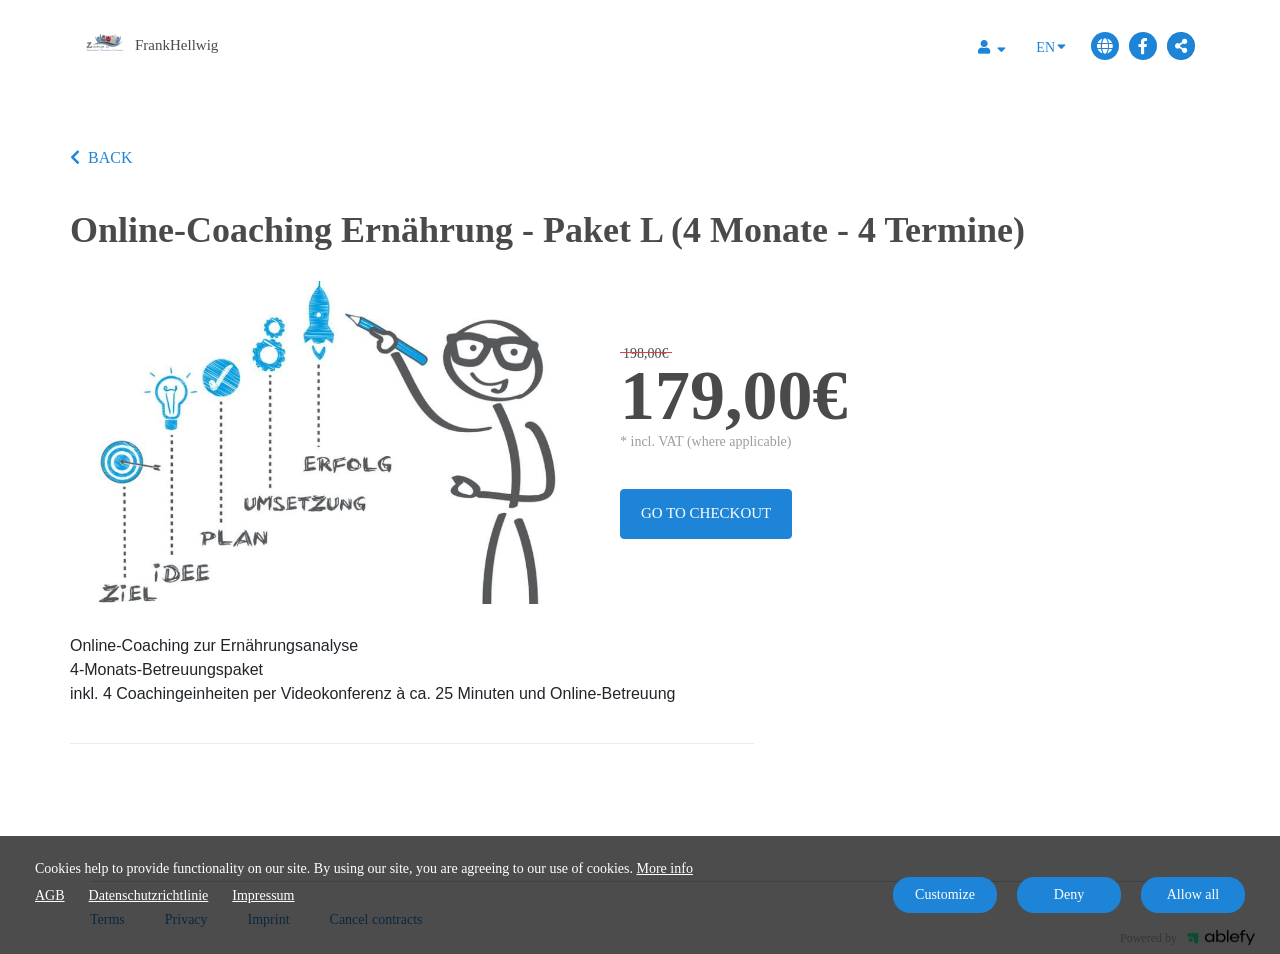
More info (665, 868)
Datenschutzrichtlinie (149, 895)
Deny (1069, 894)
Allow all (1193, 894)
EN (1051, 46)
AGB (50, 895)
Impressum (263, 895)
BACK (101, 157)
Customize (945, 894)
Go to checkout (706, 513)
